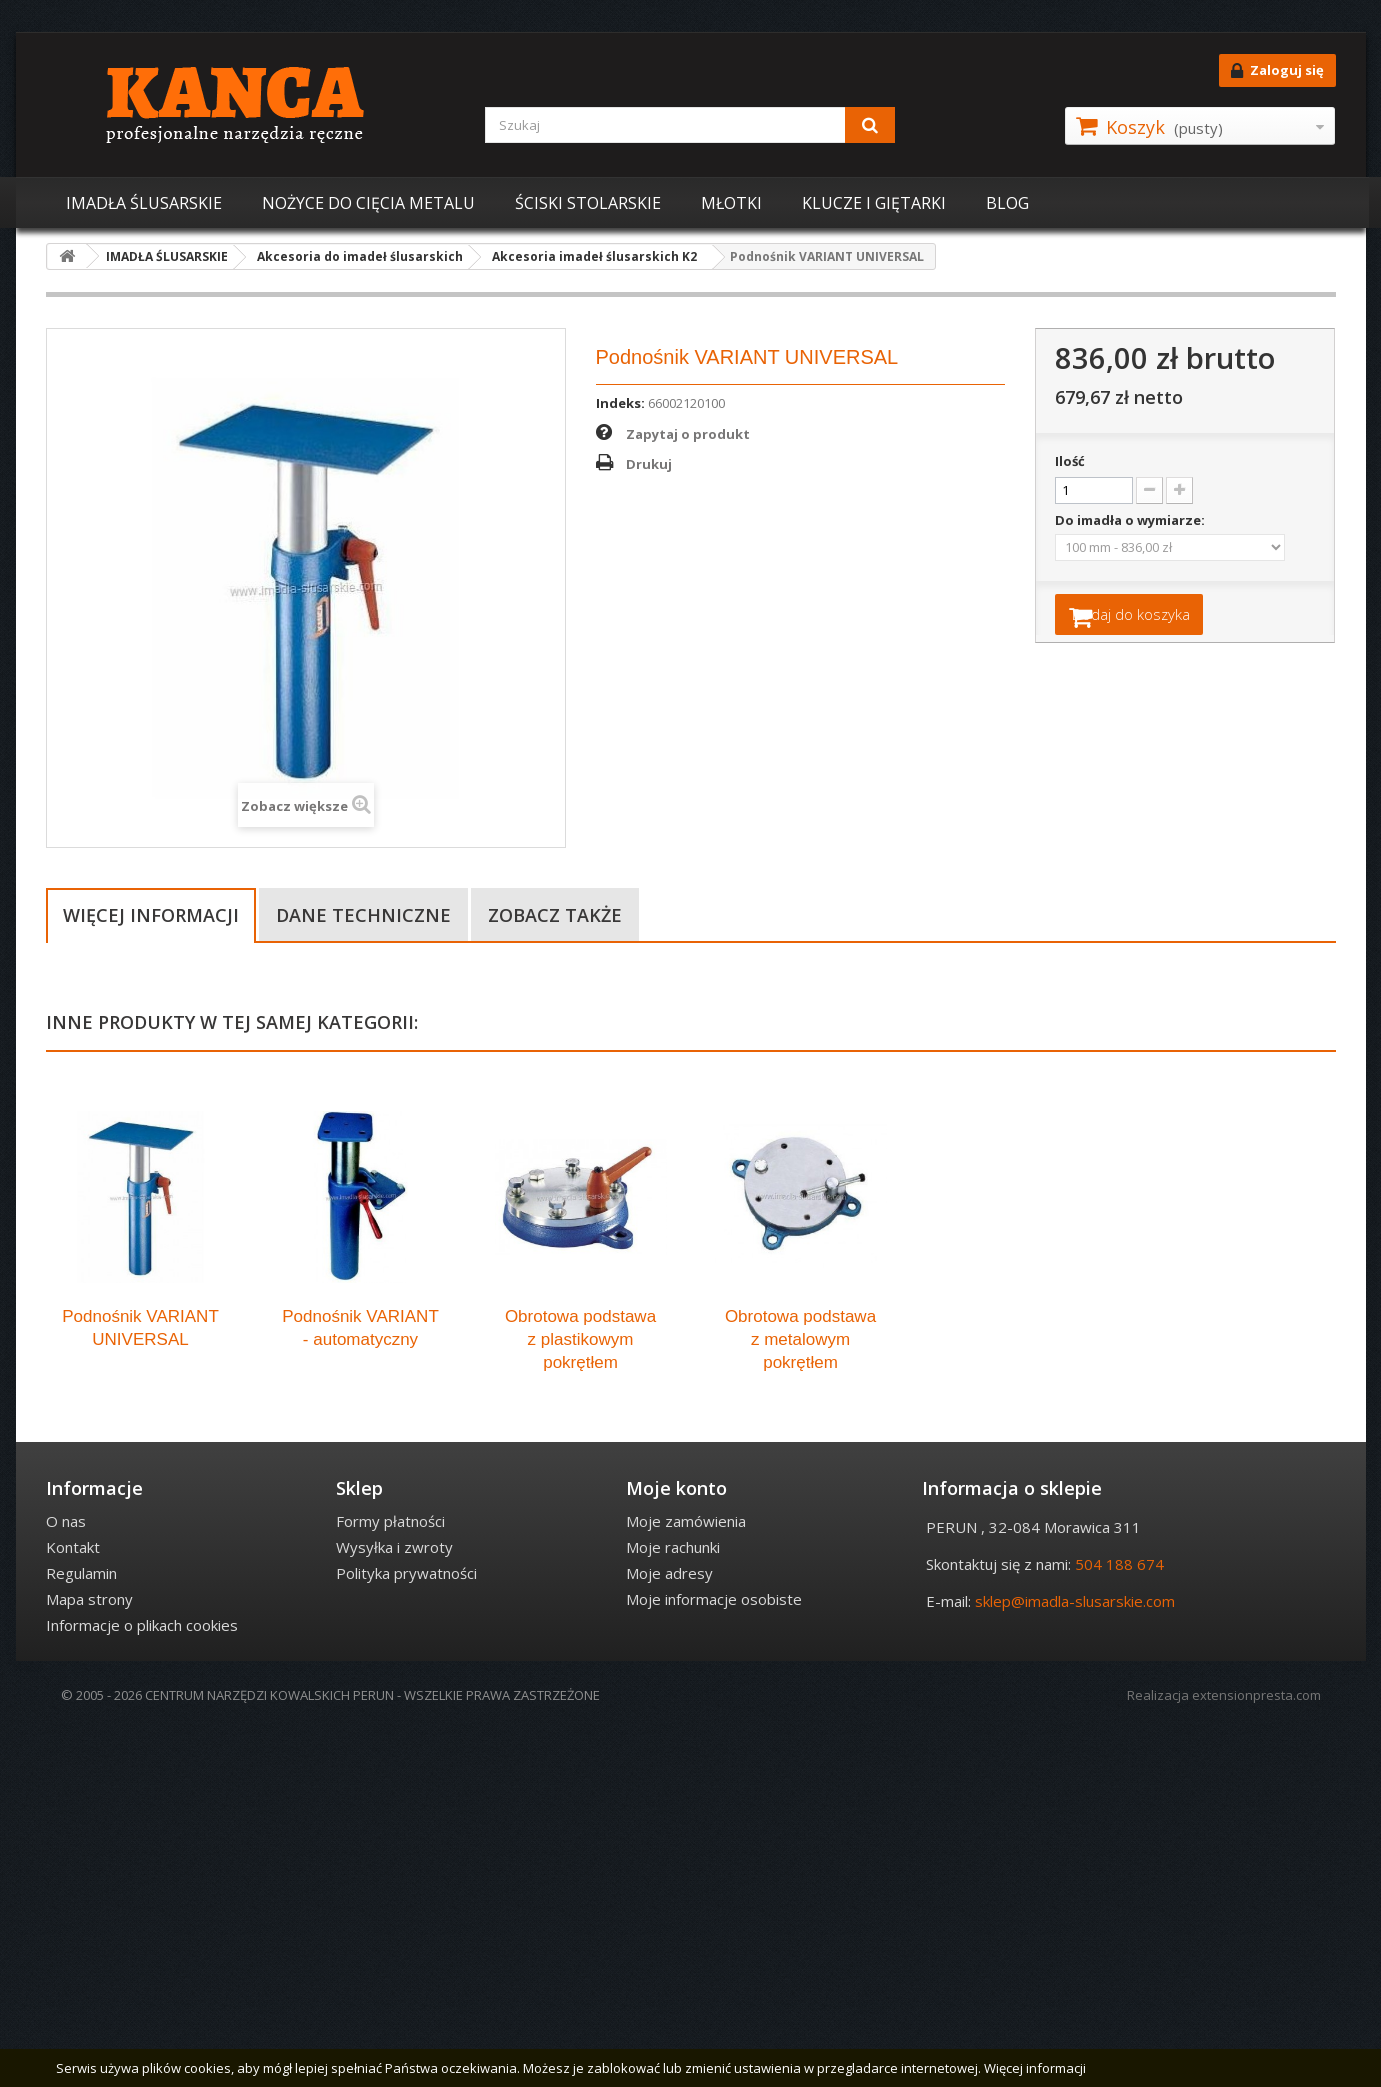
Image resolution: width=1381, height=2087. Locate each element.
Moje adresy (669, 1931)
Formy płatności (390, 1879)
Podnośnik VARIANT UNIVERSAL (140, 1686)
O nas (66, 1879)
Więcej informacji (151, 915)
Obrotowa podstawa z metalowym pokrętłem (800, 1697)
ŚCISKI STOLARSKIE (588, 203)
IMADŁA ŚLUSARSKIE (144, 203)
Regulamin (81, 1931)
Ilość (1070, 461)
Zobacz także (555, 915)
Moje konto (676, 1846)
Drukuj (649, 464)
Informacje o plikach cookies (142, 1983)
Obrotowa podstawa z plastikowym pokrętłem (580, 1697)
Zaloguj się (1277, 71)
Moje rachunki (673, 1905)
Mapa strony (89, 1957)
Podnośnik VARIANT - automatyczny (360, 1686)
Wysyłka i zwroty (394, 1905)
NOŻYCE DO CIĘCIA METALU (368, 203)
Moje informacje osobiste (714, 1957)
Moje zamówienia (686, 1879)
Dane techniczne (363, 915)
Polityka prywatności (406, 1931)
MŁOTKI (731, 203)
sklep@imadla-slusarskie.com (1075, 1959)
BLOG (1007, 203)
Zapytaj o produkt (688, 434)
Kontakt (73, 1905)
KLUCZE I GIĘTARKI (874, 203)
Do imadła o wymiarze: (1131, 520)
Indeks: (620, 403)
